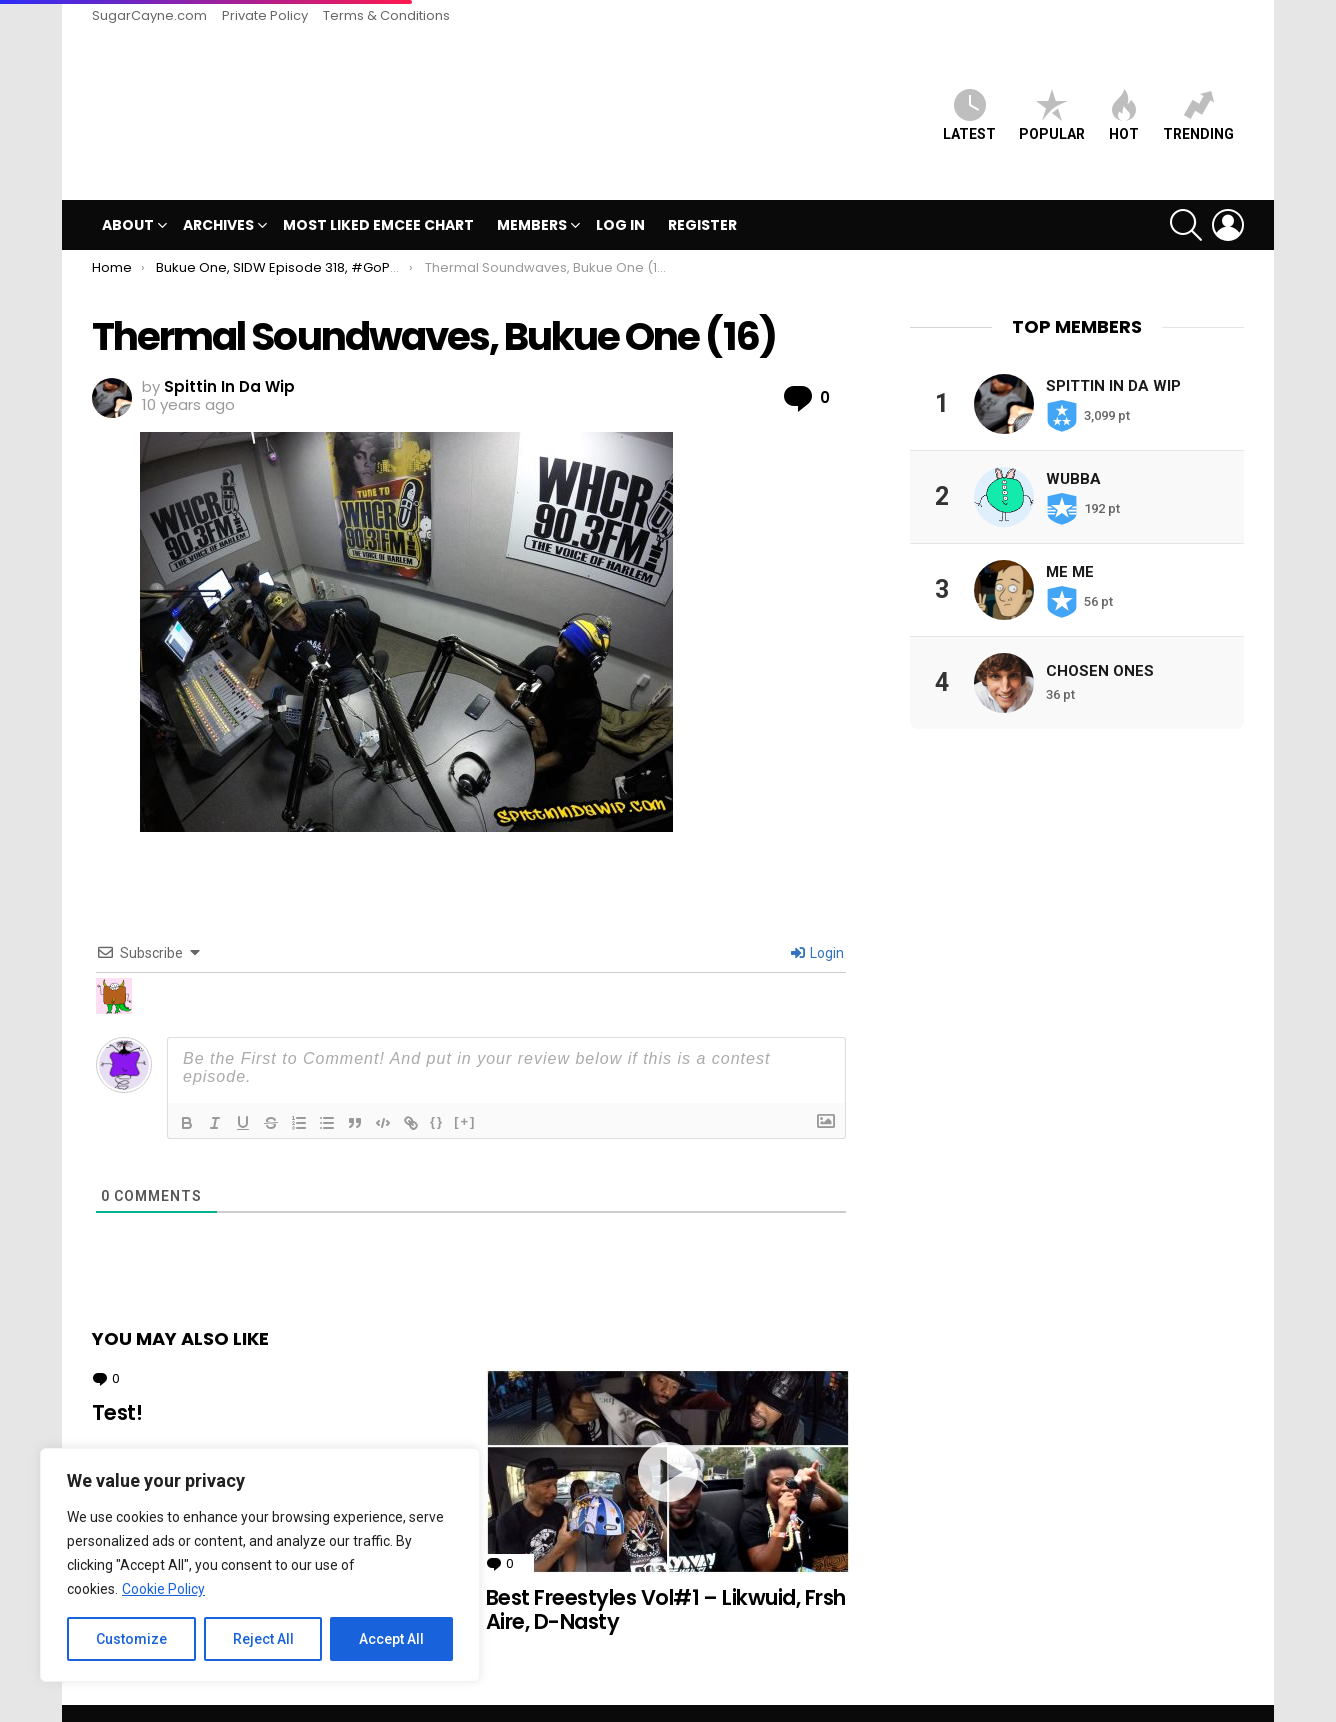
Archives (218, 194)
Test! (117, 1379)
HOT (1124, 98)
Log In (620, 192)
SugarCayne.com (149, 15)
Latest (969, 98)
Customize (131, 1639)
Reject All (263, 1639)
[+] (465, 1087)
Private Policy (265, 15)
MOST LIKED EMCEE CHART (378, 192)
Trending (1198, 98)
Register (702, 192)
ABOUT (128, 194)
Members (532, 194)
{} (437, 1087)
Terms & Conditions (386, 15)
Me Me (1070, 538)
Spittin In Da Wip (1113, 352)
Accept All (391, 1639)
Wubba (1073, 445)
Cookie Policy (163, 1589)
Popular (1052, 98)
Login (817, 919)
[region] (260, 1565)
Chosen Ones (1100, 637)
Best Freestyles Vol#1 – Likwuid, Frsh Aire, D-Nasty (666, 1576)
